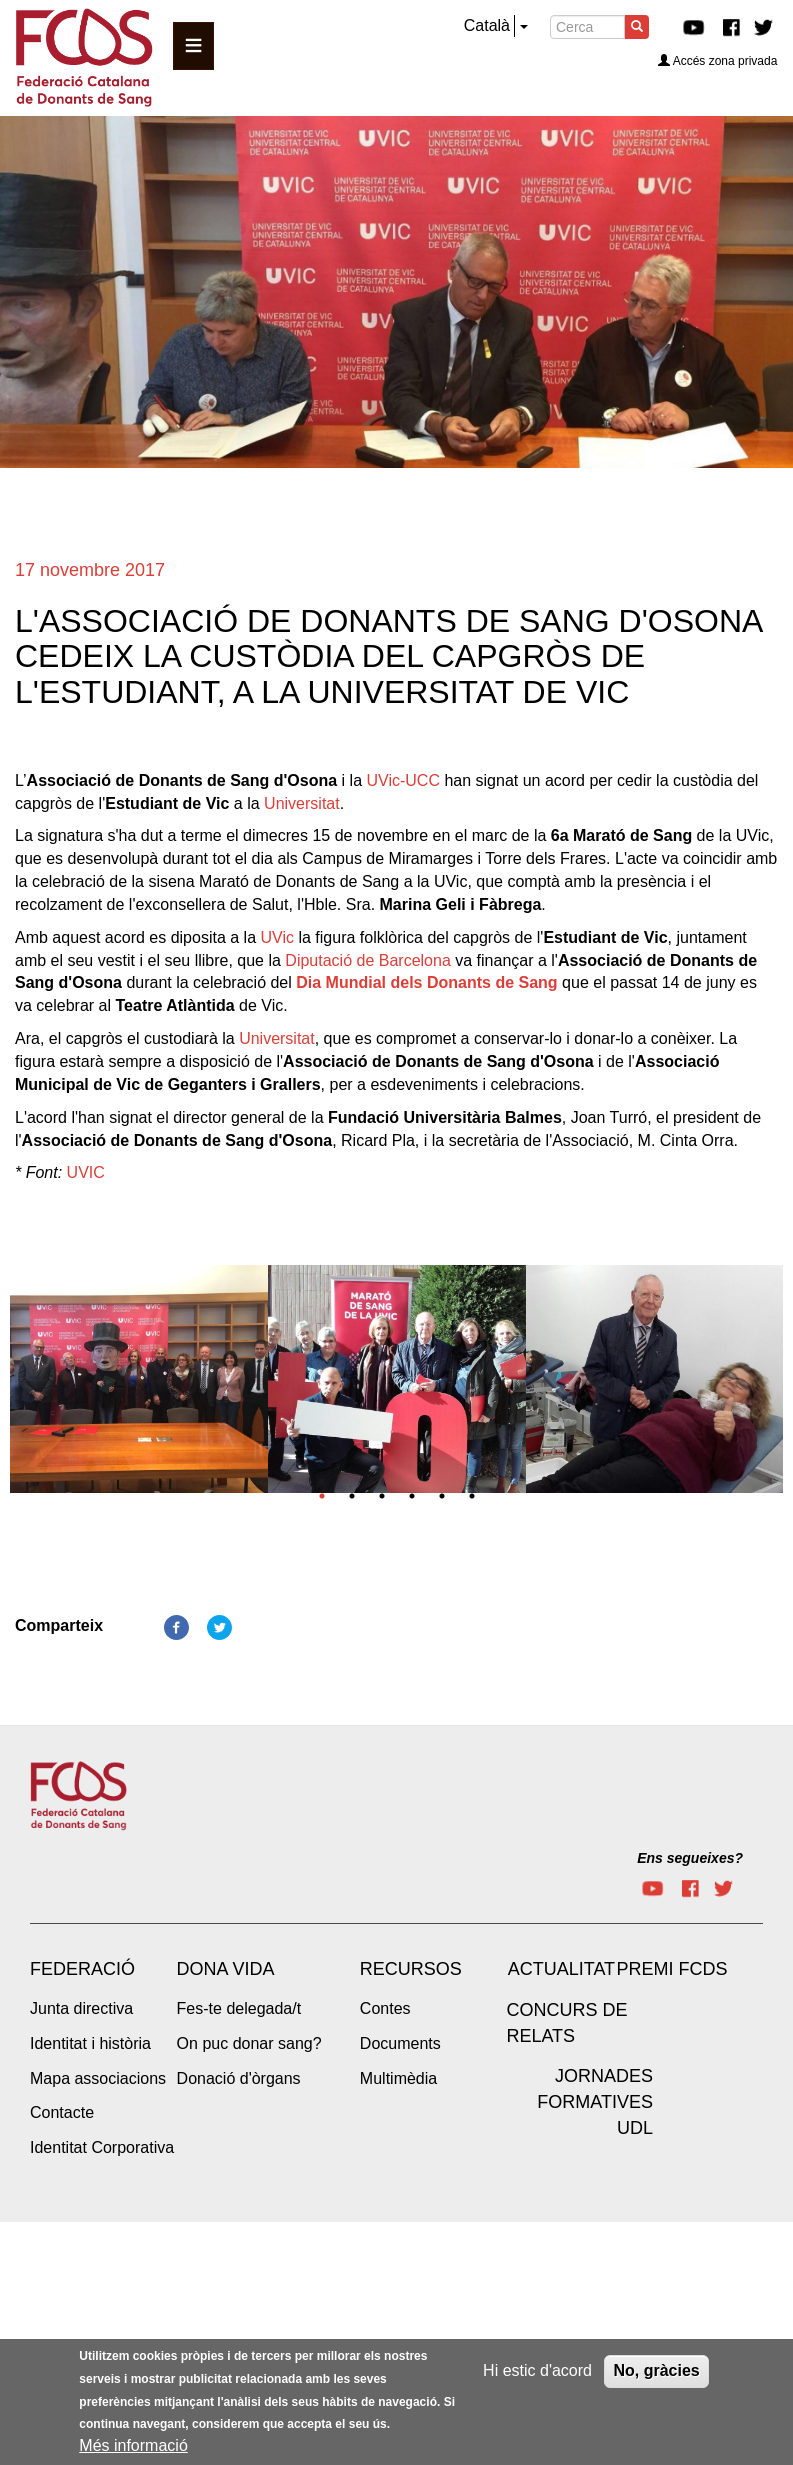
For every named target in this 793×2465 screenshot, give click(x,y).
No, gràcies (656, 2371)
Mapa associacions (98, 2078)
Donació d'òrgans (239, 2078)
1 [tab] (322, 1496)
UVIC (86, 1172)
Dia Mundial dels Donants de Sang (426, 982)
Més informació (133, 2446)
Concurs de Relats (566, 2023)
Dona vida (226, 1969)
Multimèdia (398, 2078)
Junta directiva (81, 2008)
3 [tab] (382, 1496)
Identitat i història (90, 2043)
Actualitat (561, 1969)
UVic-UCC (402, 780)
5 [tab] (442, 1496)
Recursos (411, 1969)
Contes (385, 2008)
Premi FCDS (671, 1969)
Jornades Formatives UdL (595, 2101)
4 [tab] (412, 1496)
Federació (82, 1969)
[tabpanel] (139, 1385)
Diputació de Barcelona (367, 960)
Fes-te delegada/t (239, 2008)
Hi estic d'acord (537, 2371)
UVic (277, 937)
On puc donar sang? (249, 2043)
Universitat (302, 803)
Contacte (62, 2112)
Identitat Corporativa (102, 2147)
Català (487, 25)
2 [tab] (352, 1496)
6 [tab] (472, 1496)
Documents (400, 2043)
